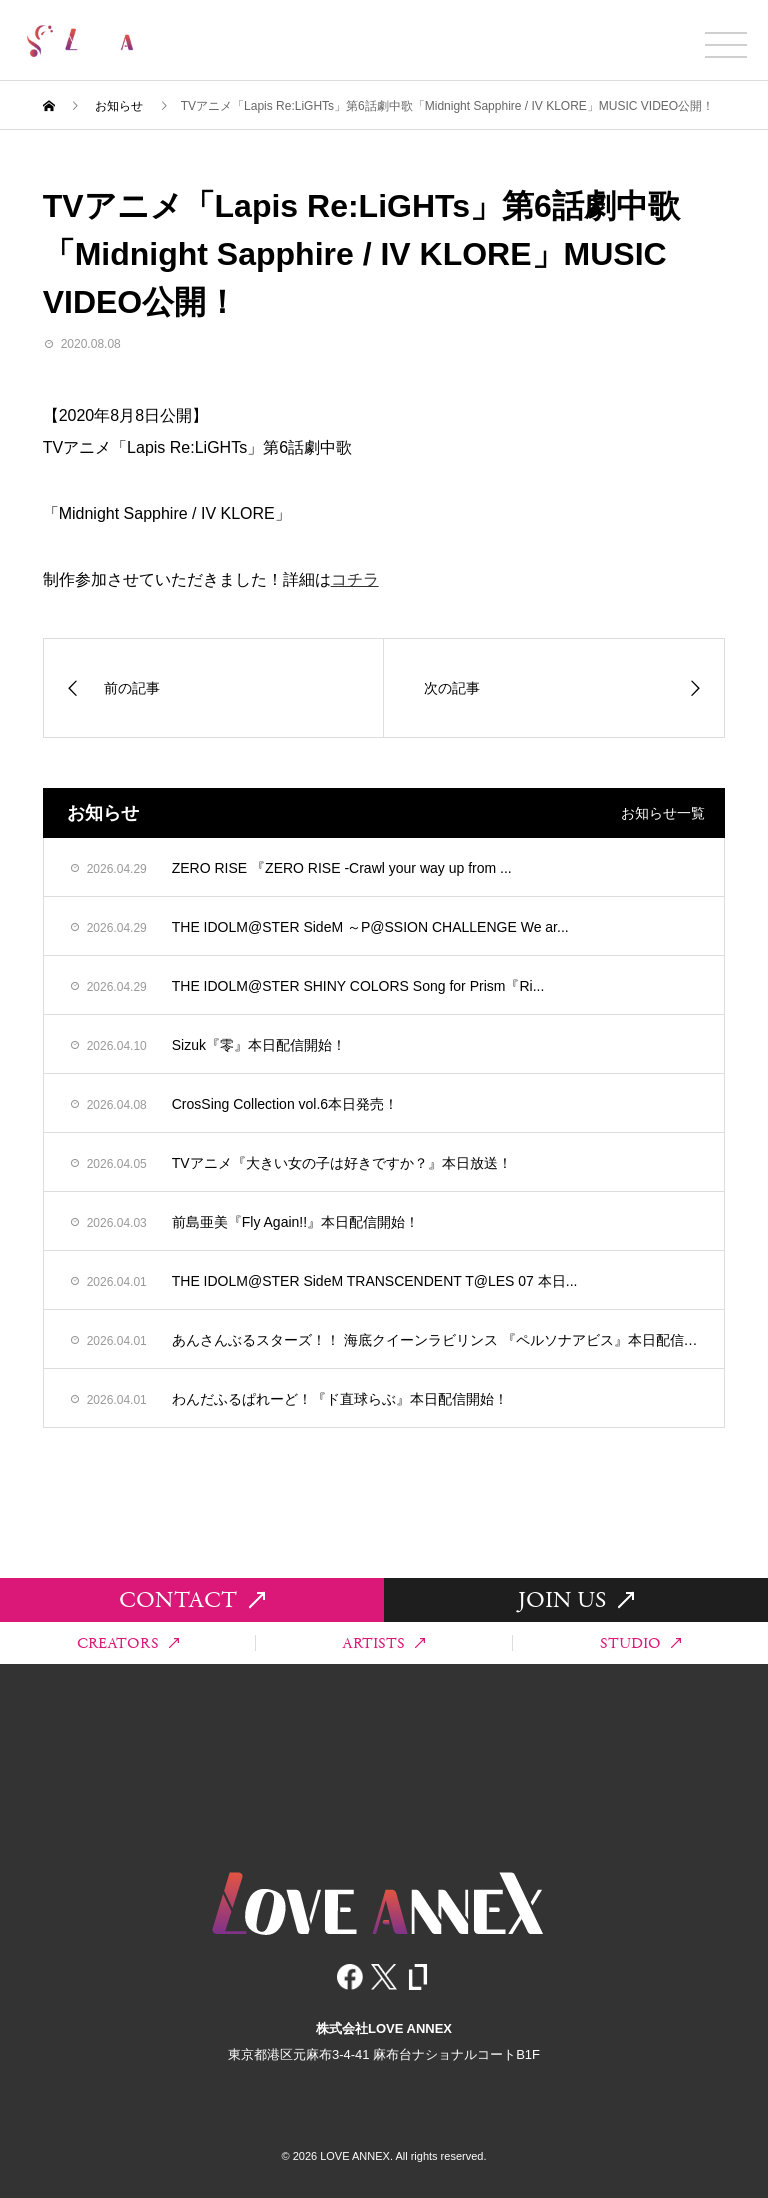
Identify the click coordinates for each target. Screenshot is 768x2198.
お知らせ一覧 (663, 813)
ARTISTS (383, 1643)
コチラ (355, 579)
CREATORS (128, 1643)
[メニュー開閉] (726, 45)
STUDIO (640, 1643)
